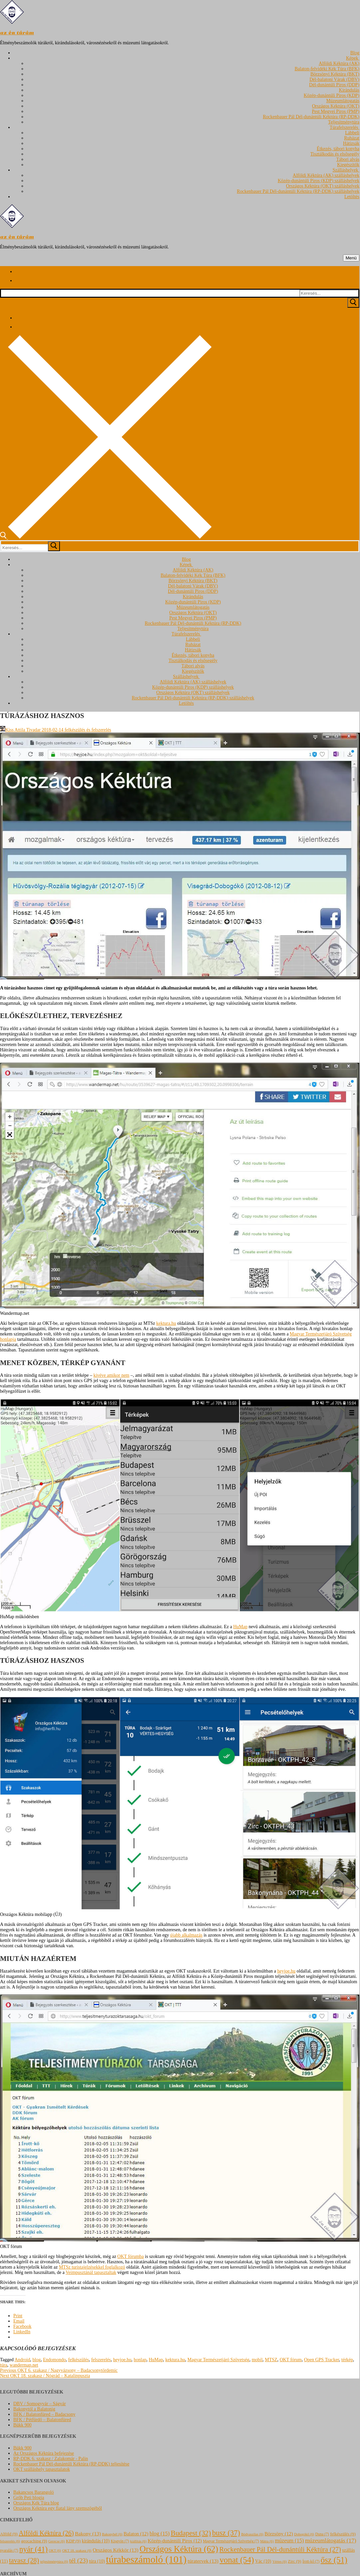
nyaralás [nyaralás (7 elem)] (9, 2550)
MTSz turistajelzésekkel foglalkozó (92, 2267)
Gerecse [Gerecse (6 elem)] (56, 2541)
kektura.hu (166, 1323)
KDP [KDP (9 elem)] (73, 2540)
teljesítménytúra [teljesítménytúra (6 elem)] (54, 2561)
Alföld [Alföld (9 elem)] (9, 2533)
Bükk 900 (22, 2424)
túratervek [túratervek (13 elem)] (203, 2561)
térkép (347, 2359)
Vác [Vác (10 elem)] (263, 2561)
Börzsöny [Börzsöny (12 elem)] (279, 2533)
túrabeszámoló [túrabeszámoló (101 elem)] (146, 2559)
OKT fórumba (130, 2256)
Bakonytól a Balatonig (34, 2408)
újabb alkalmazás (186, 1935)
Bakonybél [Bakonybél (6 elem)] (112, 2534)
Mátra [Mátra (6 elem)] (267, 2541)
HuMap (240, 1626)
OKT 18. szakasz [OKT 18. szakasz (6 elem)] (76, 2550)
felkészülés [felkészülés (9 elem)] (343, 2533)
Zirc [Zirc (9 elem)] (294, 2561)
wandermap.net (24, 2365)
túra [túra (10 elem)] (97, 2561)
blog (36, 2359)
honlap (140, 2359)
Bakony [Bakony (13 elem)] (88, 2533)
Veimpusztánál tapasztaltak (91, 2272)
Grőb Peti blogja (28, 2497)
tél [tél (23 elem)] (78, 2560)
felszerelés (101, 2359)
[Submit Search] (353, 303)
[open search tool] (106, 537)
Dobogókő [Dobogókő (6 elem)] (304, 2534)
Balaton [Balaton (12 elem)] (135, 2533)
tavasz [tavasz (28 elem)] (24, 2560)
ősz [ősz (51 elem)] (334, 2559)
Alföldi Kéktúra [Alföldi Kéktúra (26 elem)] (46, 2533)
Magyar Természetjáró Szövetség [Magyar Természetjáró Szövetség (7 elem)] (231, 2541)
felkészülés (78, 2359)
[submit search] (54, 546)
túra (3, 2365)
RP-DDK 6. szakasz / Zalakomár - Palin (50, 2458)
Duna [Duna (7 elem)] (322, 2534)
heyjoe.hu (286, 1971)
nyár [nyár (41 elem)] (33, 2549)
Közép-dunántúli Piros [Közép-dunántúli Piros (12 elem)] (175, 2540)
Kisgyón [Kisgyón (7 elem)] (120, 2541)
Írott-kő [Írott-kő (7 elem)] (310, 2561)
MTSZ (271, 2359)
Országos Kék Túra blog (36, 2502)
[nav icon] (351, 257)
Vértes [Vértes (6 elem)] (279, 2561)
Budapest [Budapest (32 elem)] (191, 2533)
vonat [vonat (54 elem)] (237, 2559)
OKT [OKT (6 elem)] (55, 2550)
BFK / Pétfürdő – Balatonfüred (42, 2419)
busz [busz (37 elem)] (226, 2533)
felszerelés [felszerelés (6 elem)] (10, 2541)
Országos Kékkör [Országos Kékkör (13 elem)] (115, 2550)
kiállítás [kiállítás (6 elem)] (138, 2541)
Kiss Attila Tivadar (20, 729)
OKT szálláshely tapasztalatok (41, 2469)
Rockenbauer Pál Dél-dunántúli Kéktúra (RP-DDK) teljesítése (71, 2463)
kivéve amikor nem (111, 1375)
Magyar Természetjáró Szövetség (218, 2359)
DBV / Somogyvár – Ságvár (39, 2403)
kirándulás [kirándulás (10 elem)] (95, 2540)
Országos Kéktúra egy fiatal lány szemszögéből (57, 2508)
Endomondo (54, 2359)
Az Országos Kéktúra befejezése (43, 2453)
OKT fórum (290, 2359)
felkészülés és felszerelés (87, 729)
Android (22, 2359)
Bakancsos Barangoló (33, 2492)
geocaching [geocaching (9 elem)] (34, 2540)
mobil (257, 2359)
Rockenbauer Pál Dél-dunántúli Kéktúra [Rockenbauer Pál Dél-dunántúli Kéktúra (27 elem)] (280, 2549)
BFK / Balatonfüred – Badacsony (44, 2414)
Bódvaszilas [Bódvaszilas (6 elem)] (252, 2534)
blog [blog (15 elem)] (159, 2533)
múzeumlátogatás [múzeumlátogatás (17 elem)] (330, 2540)
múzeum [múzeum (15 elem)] (289, 2540)
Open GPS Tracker (321, 2359)
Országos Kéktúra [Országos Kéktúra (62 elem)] (179, 2549)
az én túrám (17, 33)
